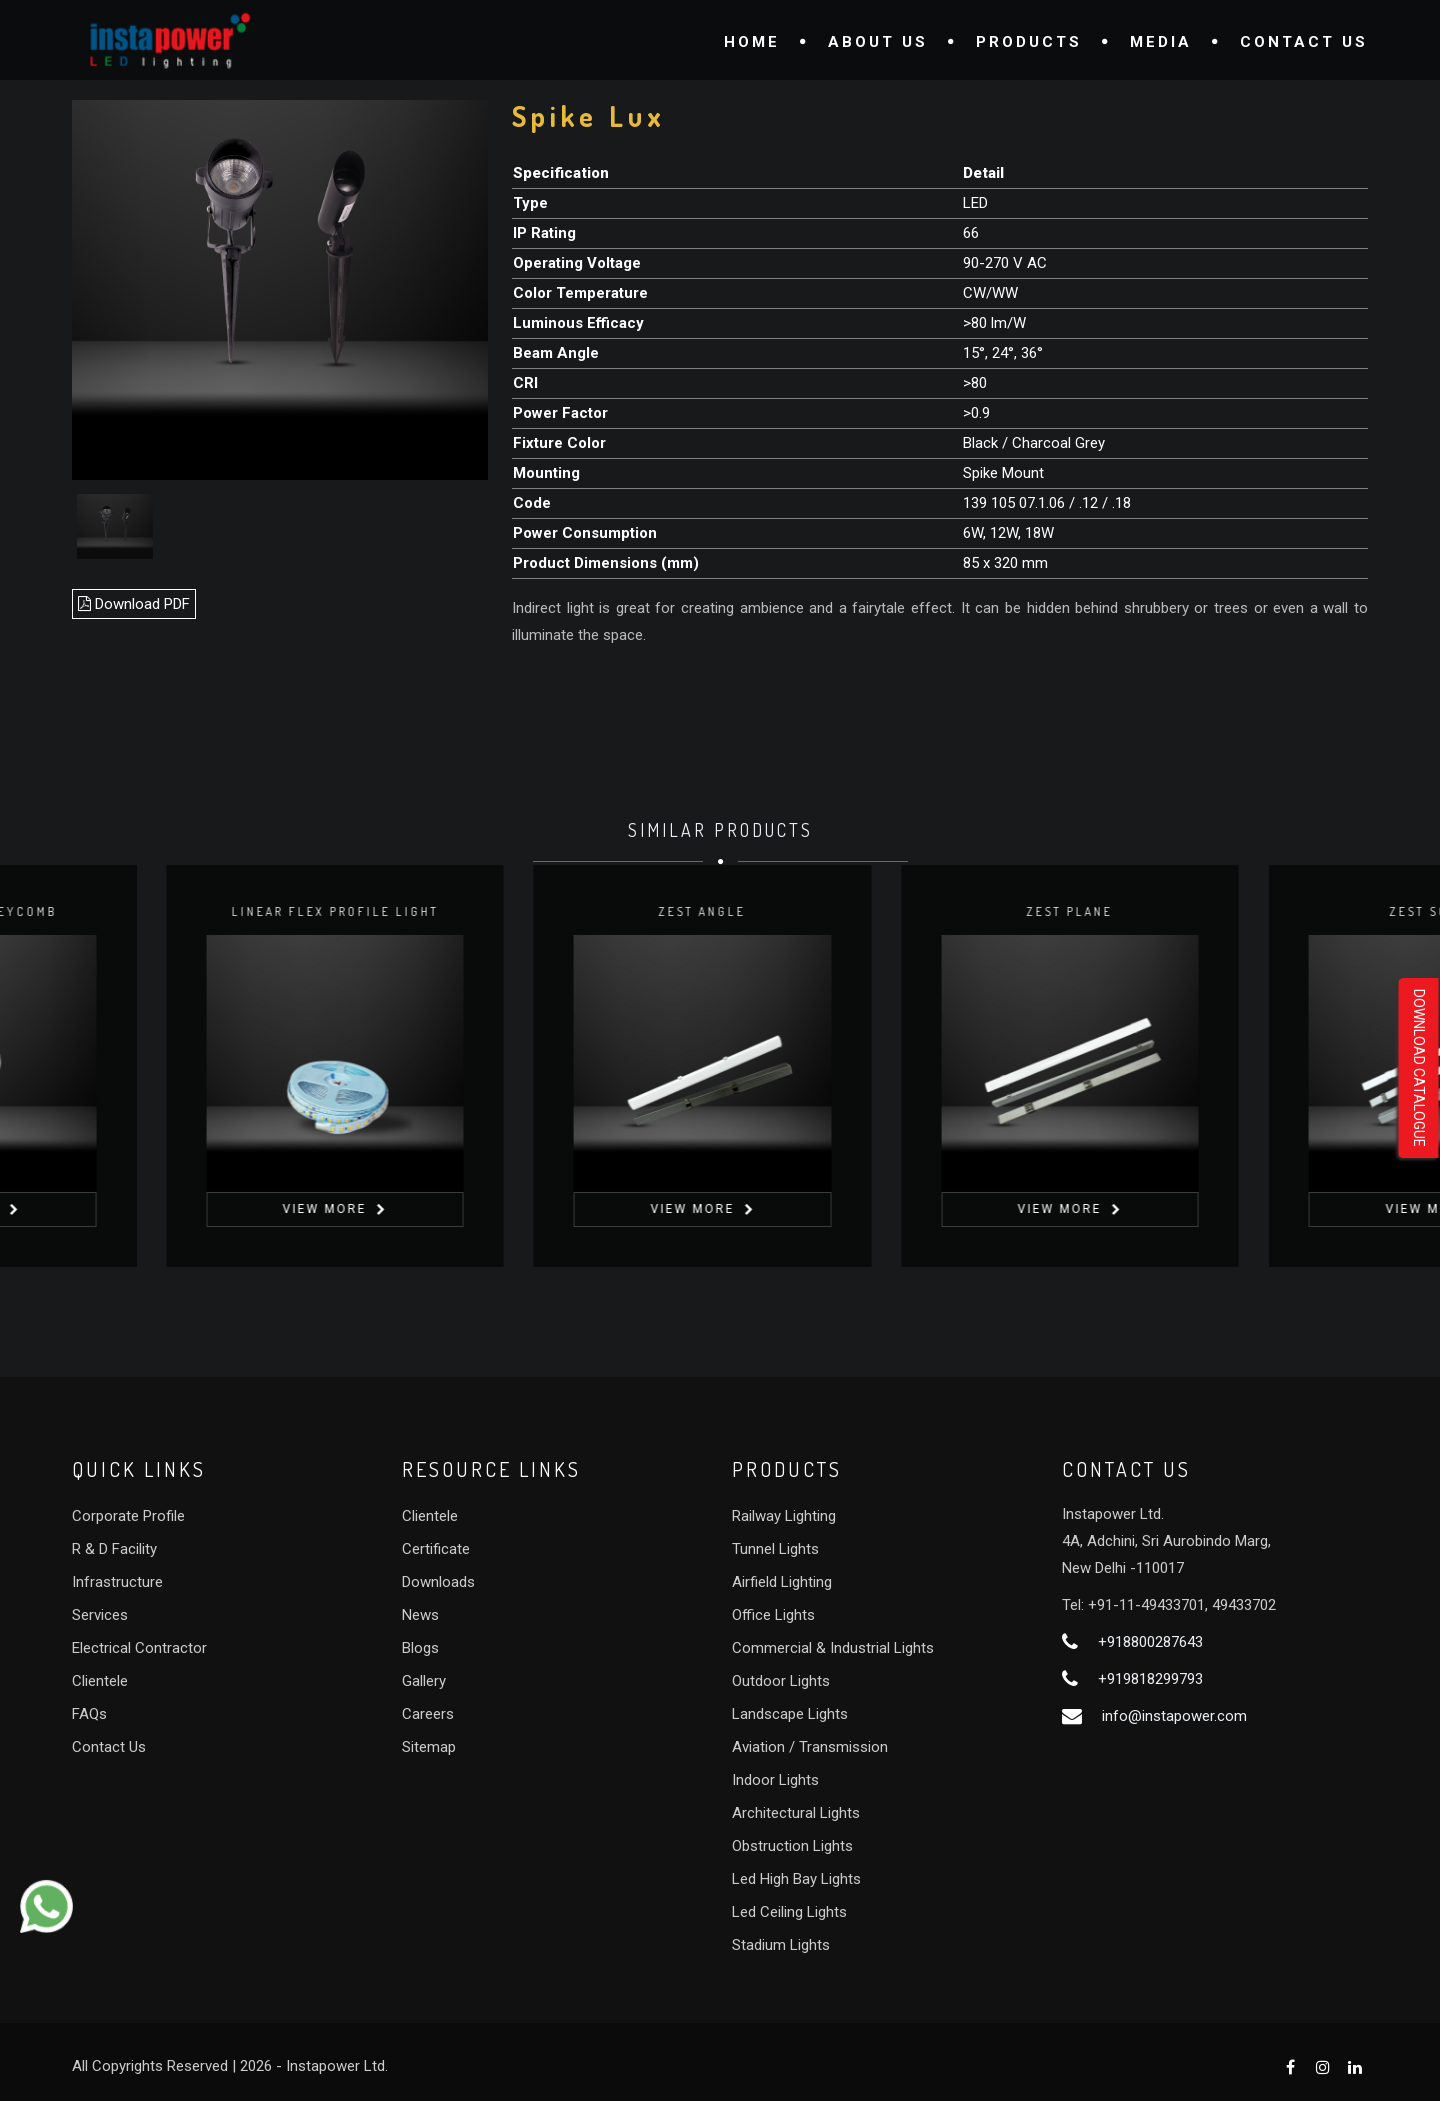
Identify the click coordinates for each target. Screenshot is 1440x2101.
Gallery (424, 1681)
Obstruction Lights (792, 1846)
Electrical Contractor (139, 1648)
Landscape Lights (790, 1714)
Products (1029, 42)
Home (752, 42)
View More (343, 1209)
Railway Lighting (784, 1516)
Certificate (436, 1549)
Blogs (420, 1648)
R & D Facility (114, 1549)
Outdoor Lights (781, 1681)
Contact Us (1304, 42)
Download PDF (134, 604)
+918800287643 (1150, 1642)
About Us (878, 42)
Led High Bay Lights (796, 1879)
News (420, 1615)
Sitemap (429, 1747)
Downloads (438, 1582)
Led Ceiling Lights (789, 1912)
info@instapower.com (1174, 1716)
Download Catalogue (1419, 1068)
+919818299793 (1150, 1679)
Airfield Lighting (782, 1582)
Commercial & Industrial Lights (833, 1648)
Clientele (100, 1681)
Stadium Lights (781, 1945)
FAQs (89, 1714)
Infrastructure (117, 1582)
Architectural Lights (796, 1813)
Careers (428, 1714)
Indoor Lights (775, 1780)
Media (1161, 42)
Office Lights (773, 1615)
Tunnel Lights (775, 1549)
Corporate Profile (128, 1516)
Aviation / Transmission (810, 1747)
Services (100, 1615)
